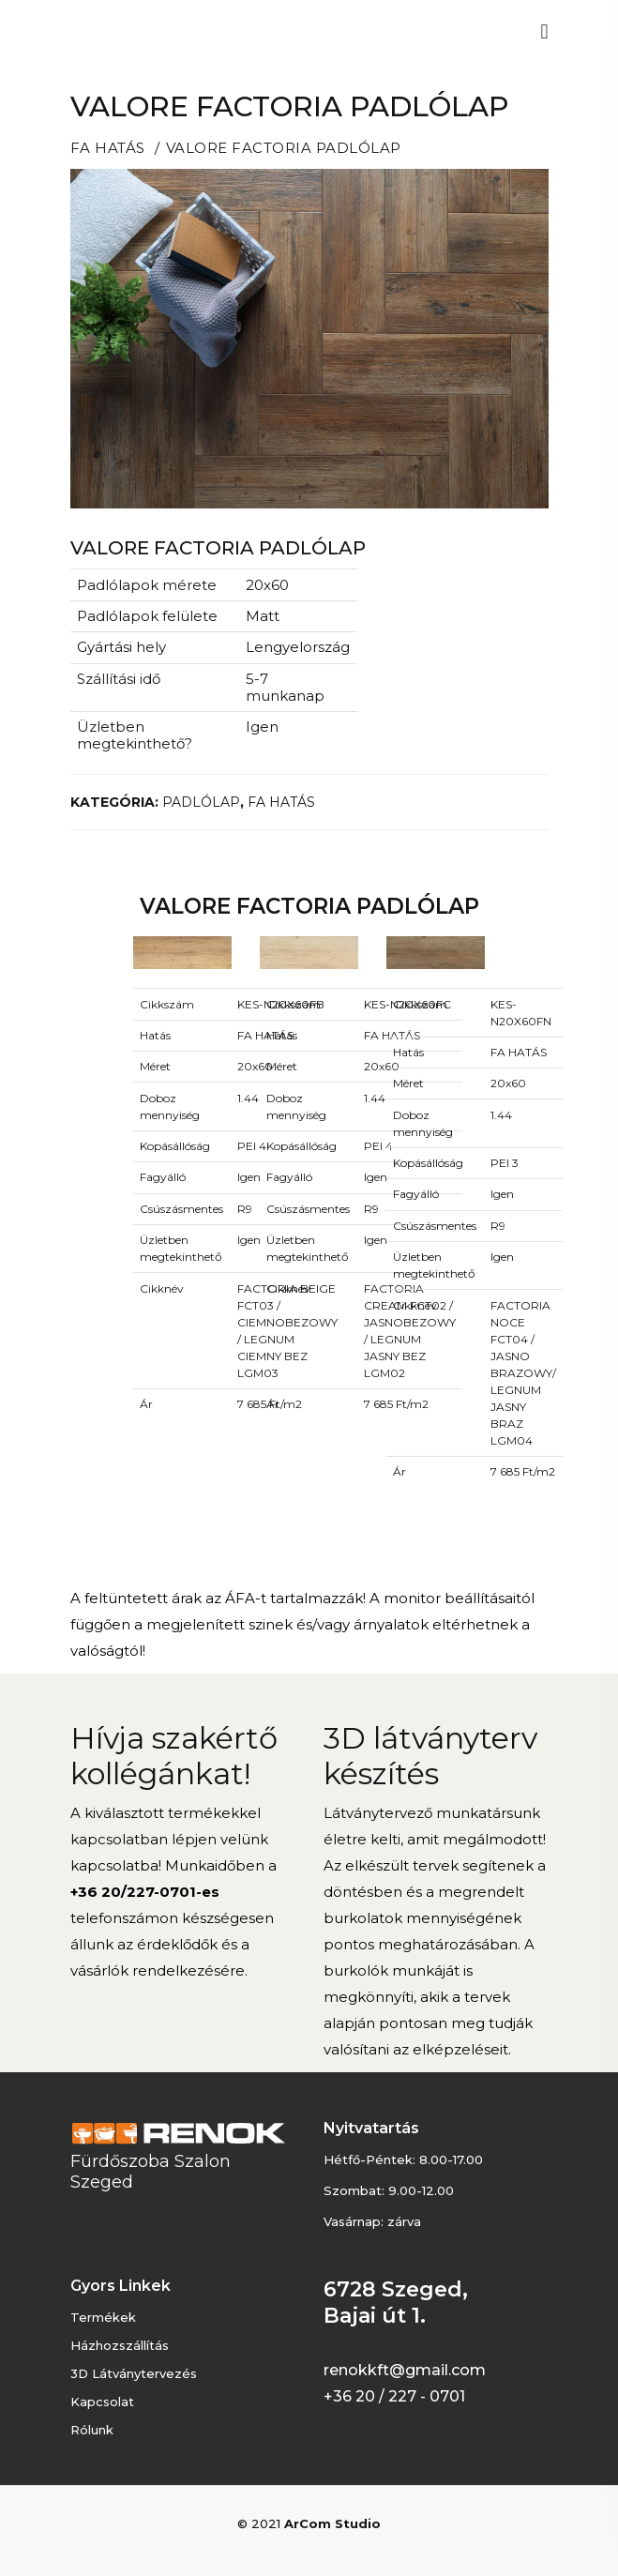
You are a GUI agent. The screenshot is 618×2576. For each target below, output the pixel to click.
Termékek (103, 2317)
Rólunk (91, 2429)
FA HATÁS (107, 148)
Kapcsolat (102, 2401)
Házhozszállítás (119, 2345)
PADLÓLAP (201, 802)
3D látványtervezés (133, 2373)
